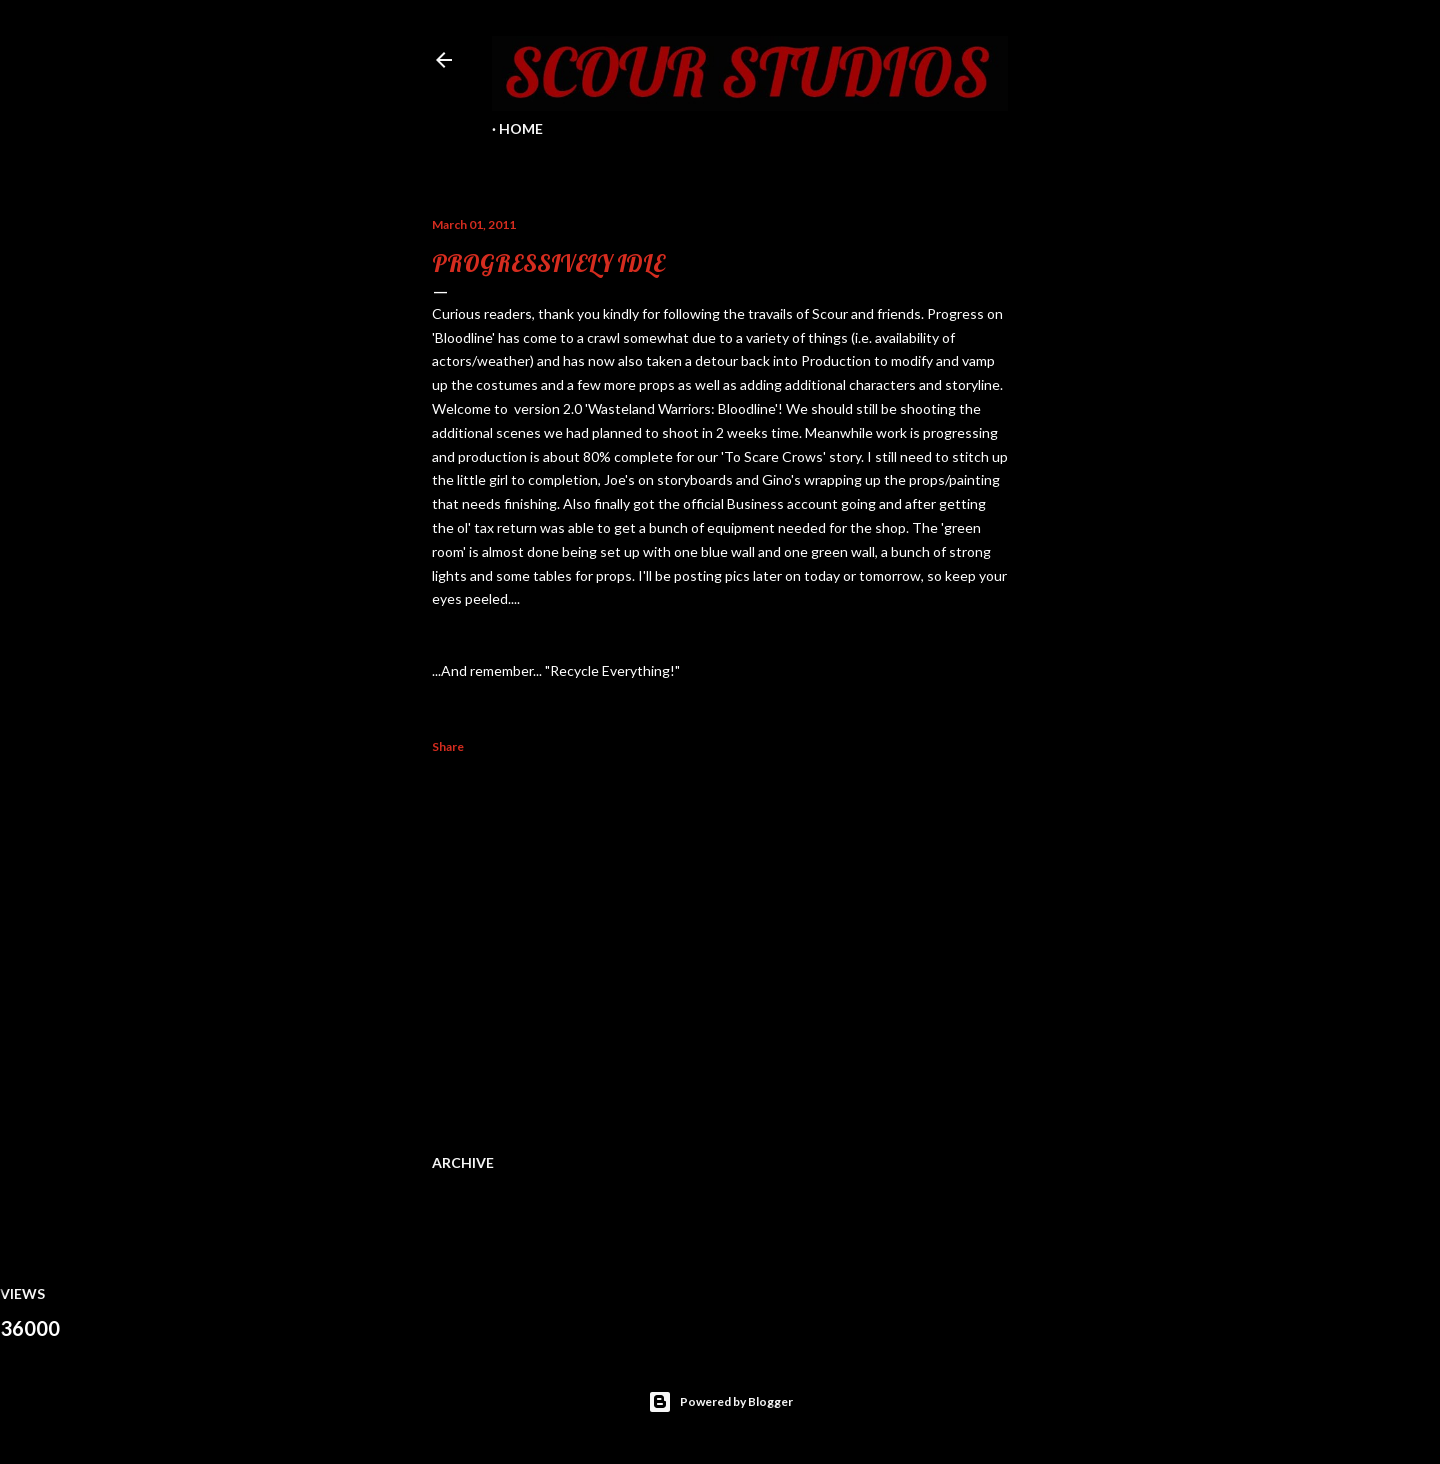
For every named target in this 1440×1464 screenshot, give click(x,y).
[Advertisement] (720, 950)
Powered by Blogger (720, 1402)
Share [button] (448, 746)
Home (521, 128)
